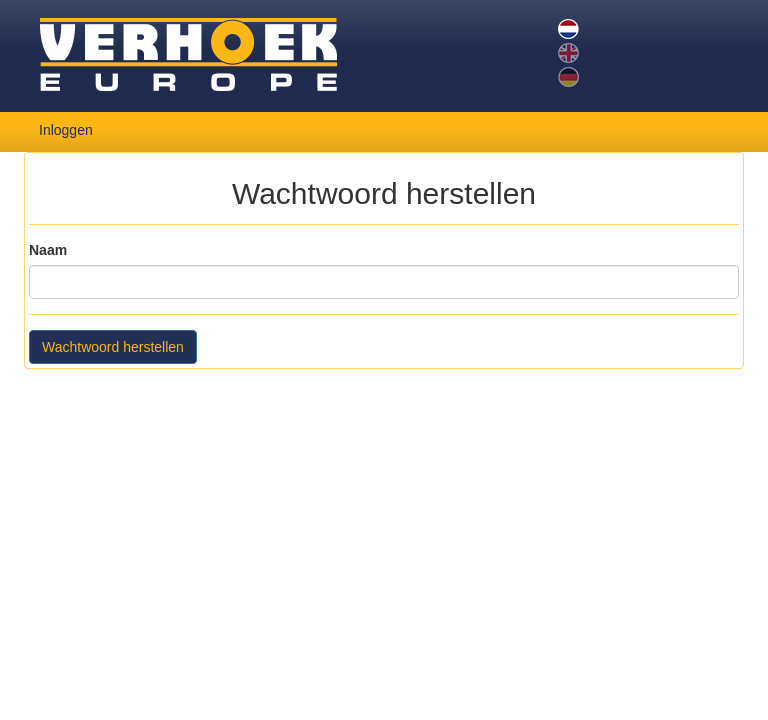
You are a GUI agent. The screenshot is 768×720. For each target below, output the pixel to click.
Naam (48, 250)
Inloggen (66, 130)
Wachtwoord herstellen (113, 347)
